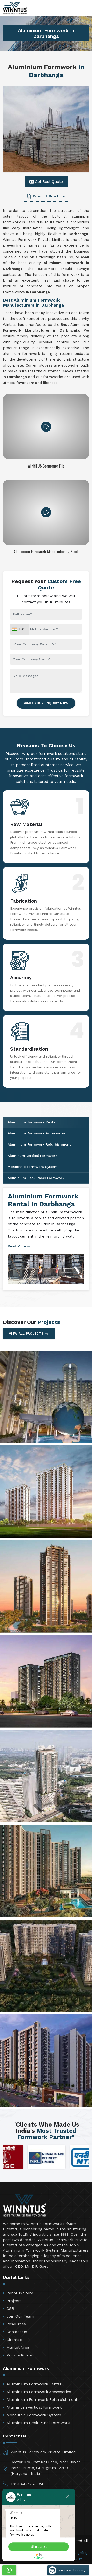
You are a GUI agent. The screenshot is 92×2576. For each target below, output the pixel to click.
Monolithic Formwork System (34, 2415)
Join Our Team (20, 2316)
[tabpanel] (46, 1239)
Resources (16, 2324)
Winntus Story (20, 2293)
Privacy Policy (19, 2355)
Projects (14, 2301)
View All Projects (29, 1334)
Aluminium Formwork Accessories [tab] (36, 1133)
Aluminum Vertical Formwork (34, 2407)
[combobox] (19, 629)
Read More (19, 1246)
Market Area (18, 2347)
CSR (10, 2308)
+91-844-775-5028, (28, 2484)
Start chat (39, 2546)
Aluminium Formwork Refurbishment (42, 2399)
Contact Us (17, 2332)
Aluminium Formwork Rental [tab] (32, 1122)
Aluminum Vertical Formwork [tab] (32, 1156)
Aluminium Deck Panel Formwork (38, 2423)
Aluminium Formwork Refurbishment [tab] (39, 1144)
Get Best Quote (46, 181)
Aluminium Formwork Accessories (39, 2391)
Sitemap (14, 2339)
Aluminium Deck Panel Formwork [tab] (36, 1178)
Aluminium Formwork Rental (34, 2384)
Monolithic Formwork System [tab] (32, 1167)
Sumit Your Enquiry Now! (46, 703)
